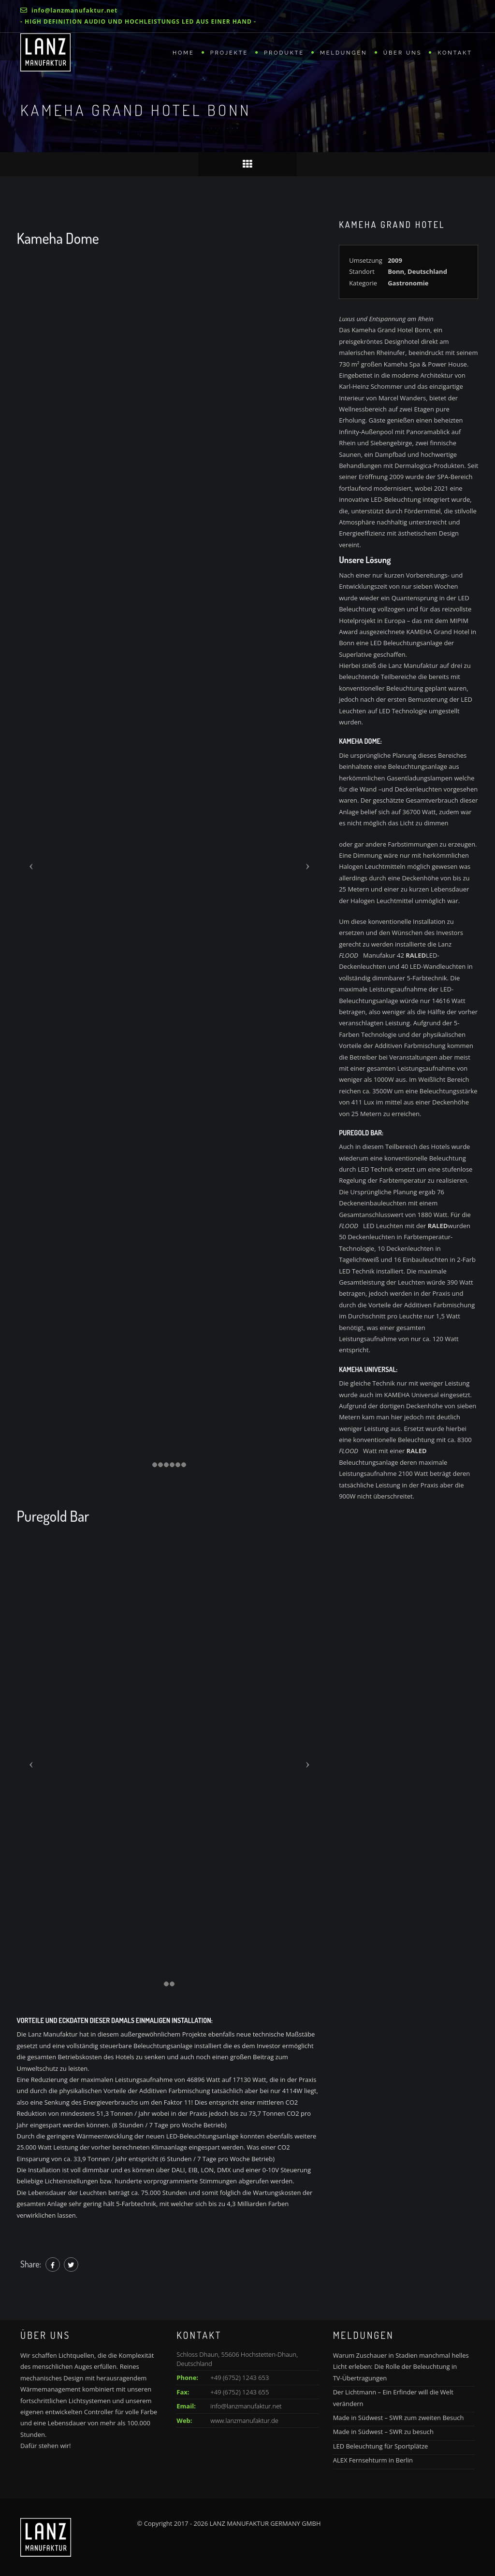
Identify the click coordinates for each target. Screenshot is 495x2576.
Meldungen (343, 53)
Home (183, 53)
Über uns (402, 53)
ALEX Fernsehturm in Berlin (373, 2460)
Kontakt (454, 53)
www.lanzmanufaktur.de (244, 2420)
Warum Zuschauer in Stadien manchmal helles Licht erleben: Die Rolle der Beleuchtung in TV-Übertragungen (401, 2366)
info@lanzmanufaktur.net (245, 2406)
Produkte (284, 53)
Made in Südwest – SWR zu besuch (383, 2431)
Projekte (229, 53)
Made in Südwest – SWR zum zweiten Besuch (398, 2417)
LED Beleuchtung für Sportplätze (380, 2446)
